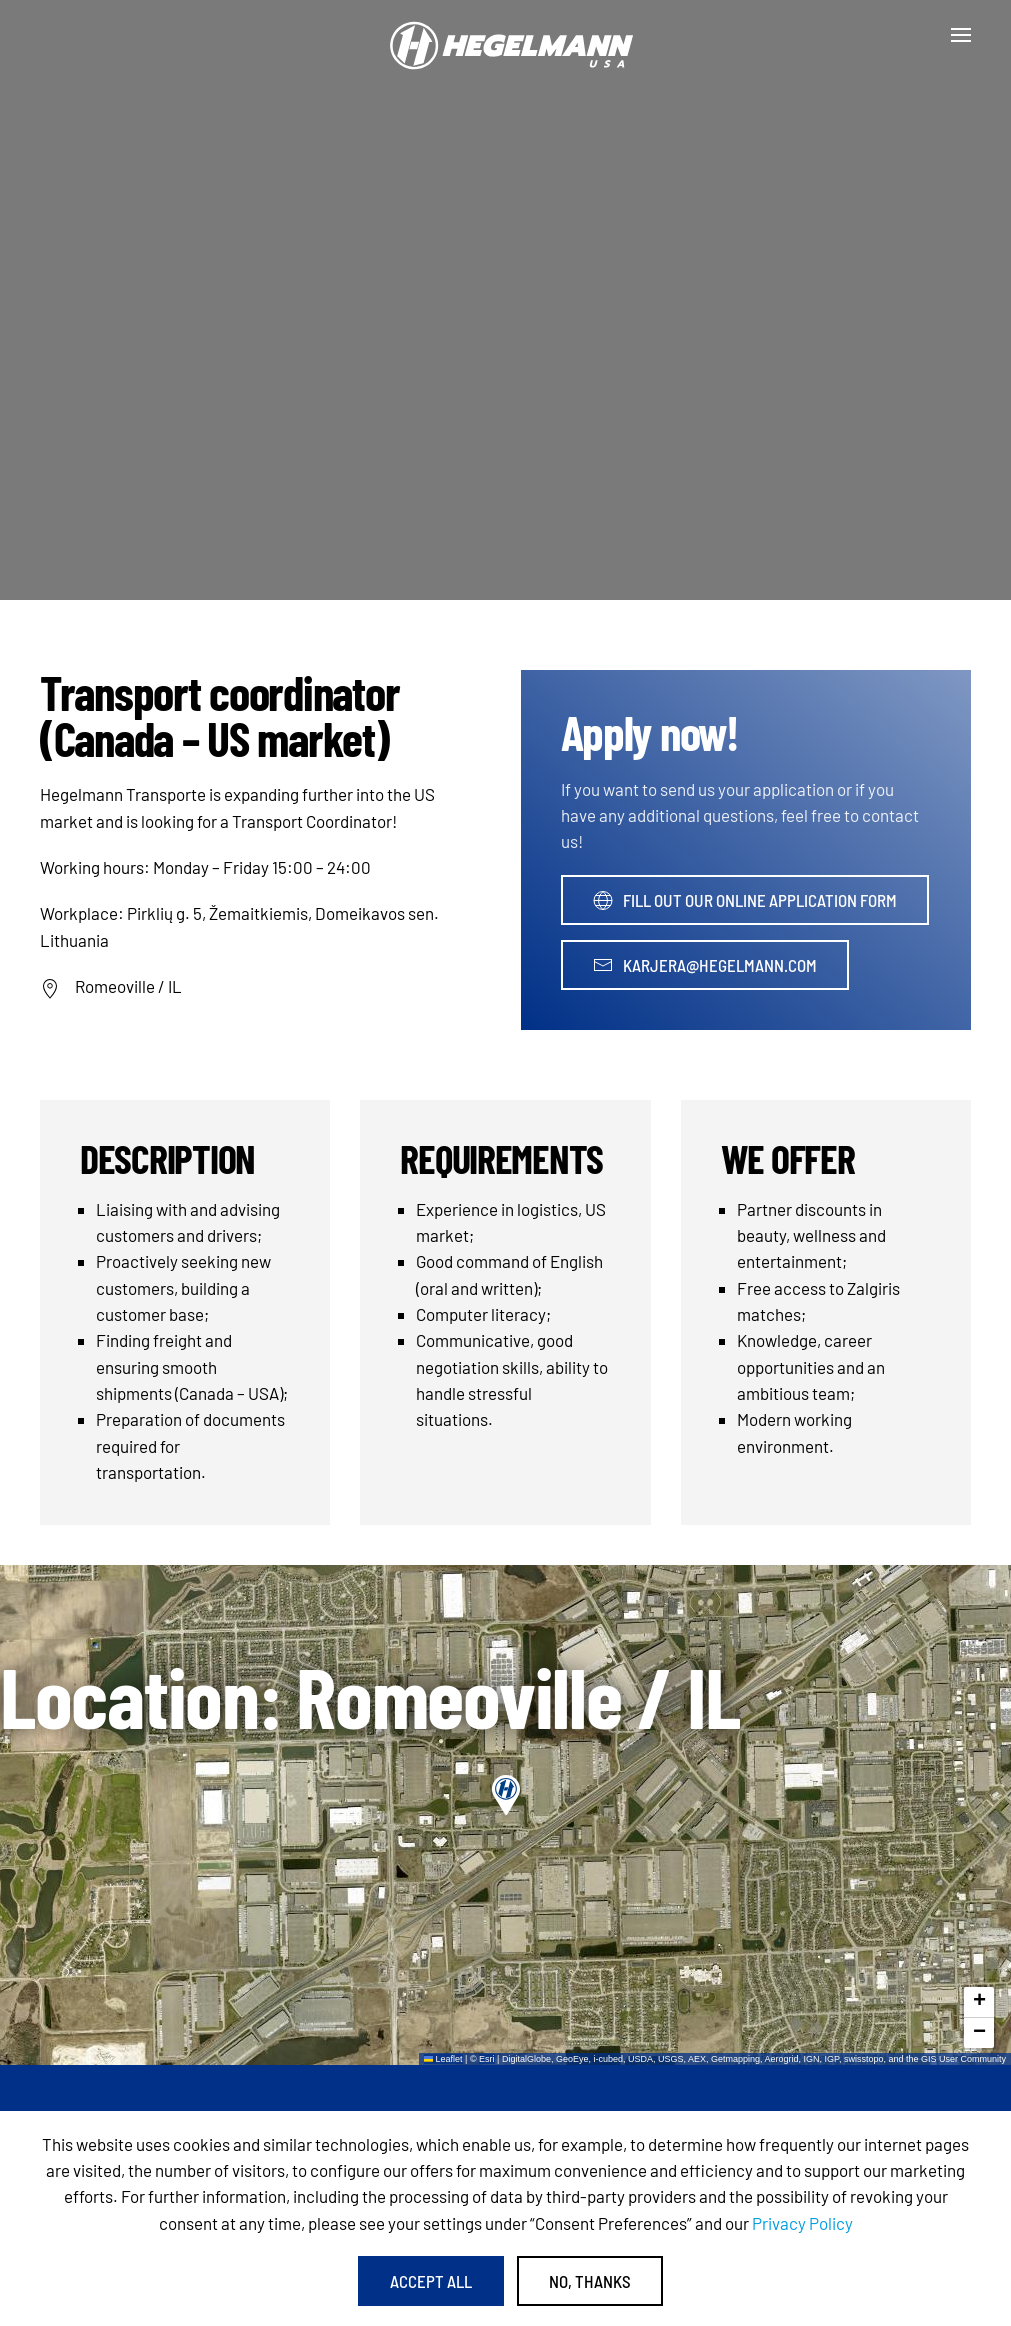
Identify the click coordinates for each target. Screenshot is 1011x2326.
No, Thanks (590, 2281)
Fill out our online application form (745, 900)
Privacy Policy (802, 2223)
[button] (961, 35)
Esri (487, 2059)
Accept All (431, 2281)
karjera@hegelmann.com (705, 965)
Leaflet (443, 2059)
